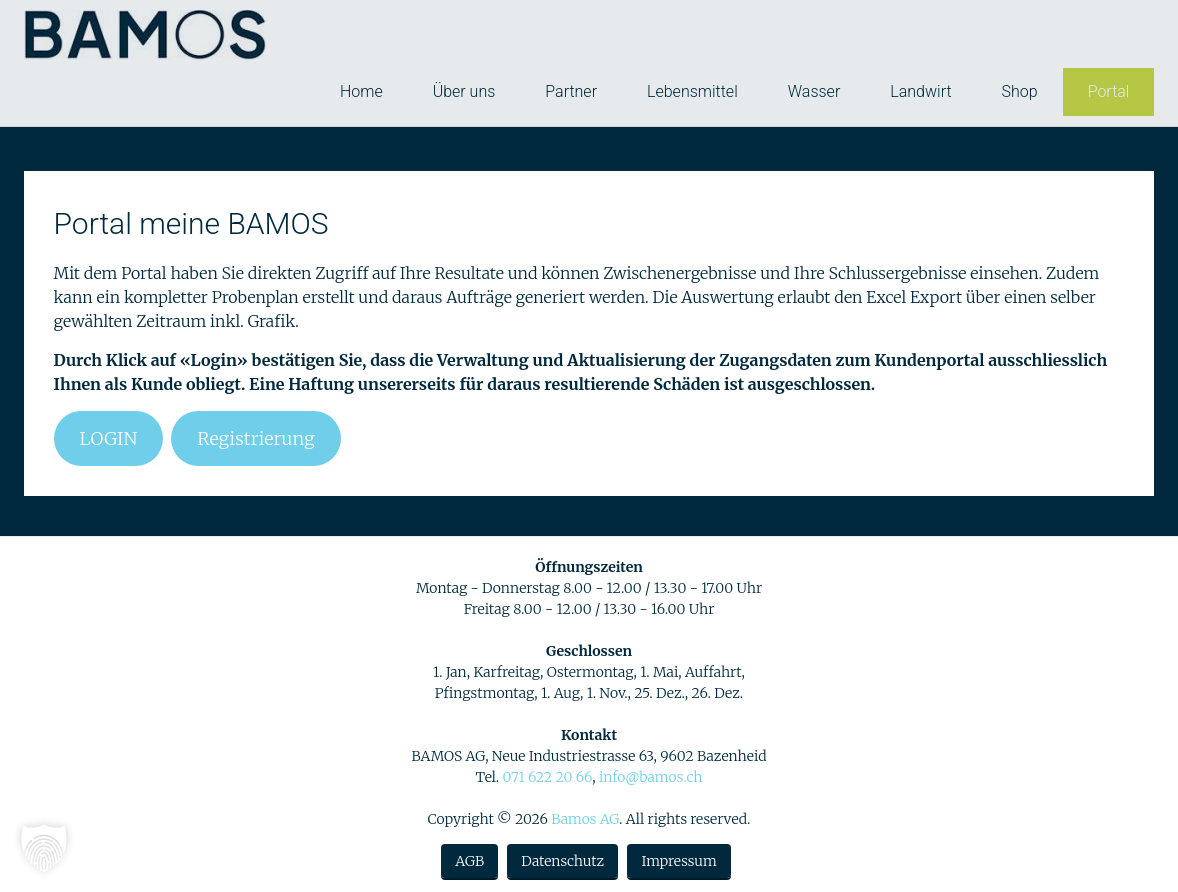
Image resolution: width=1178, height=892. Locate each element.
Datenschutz (562, 861)
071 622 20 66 (547, 777)
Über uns (464, 91)
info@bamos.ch (651, 777)
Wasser (814, 91)
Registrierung (255, 438)
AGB (469, 861)
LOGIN (109, 438)
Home (361, 91)
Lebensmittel (692, 91)
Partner (571, 91)
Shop (1020, 91)
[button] (44, 848)
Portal (1109, 91)
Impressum (678, 861)
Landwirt (920, 91)
